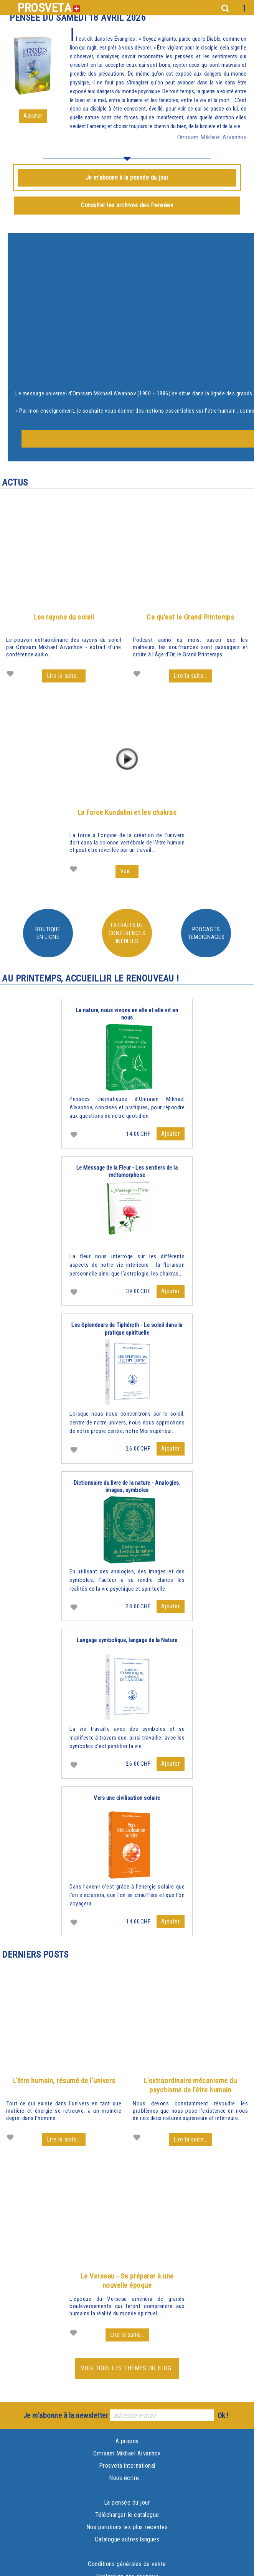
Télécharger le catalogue (127, 2514)
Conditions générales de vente (127, 2564)
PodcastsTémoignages (206, 933)
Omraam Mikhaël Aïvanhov (127, 2453)
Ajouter (33, 115)
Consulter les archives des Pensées (127, 205)
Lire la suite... (64, 675)
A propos (127, 2441)
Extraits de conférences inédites (127, 933)
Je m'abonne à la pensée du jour (127, 177)
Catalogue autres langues (127, 2539)
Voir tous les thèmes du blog (127, 2368)
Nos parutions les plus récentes (127, 2527)
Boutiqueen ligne (48, 933)
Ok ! (223, 2415)
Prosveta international (127, 2465)
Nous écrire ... (127, 2478)
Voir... (127, 871)
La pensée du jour (127, 2502)
